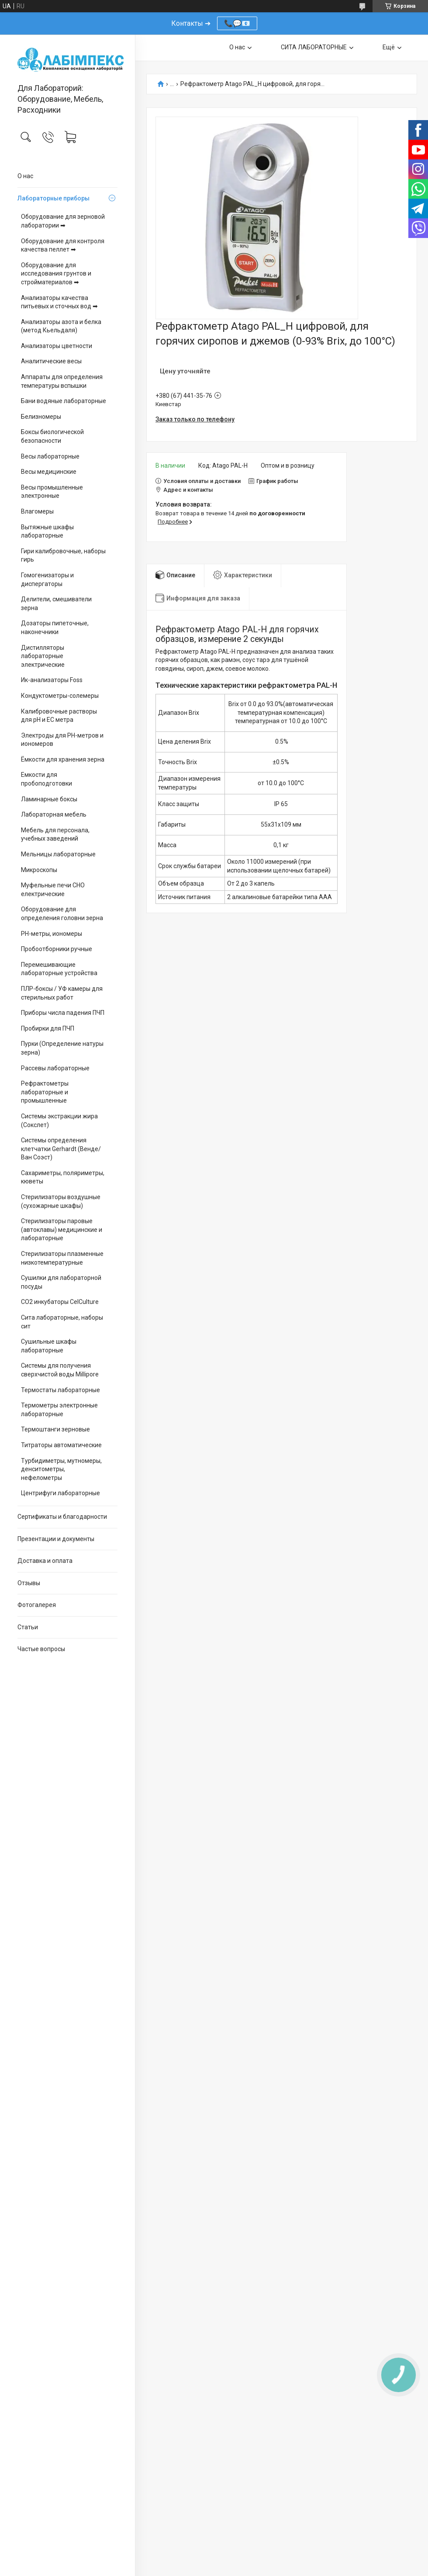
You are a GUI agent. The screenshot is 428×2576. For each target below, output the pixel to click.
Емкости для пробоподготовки (46, 779)
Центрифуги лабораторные (60, 1493)
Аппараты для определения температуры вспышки (62, 381)
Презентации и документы (55, 1538)
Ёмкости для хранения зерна (62, 759)
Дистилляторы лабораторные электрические (43, 656)
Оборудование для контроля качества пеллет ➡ (62, 245)
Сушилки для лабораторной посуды (61, 1282)
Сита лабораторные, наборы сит (62, 1322)
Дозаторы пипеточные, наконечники (55, 627)
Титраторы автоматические (61, 1444)
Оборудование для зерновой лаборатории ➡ (63, 221)
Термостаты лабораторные (60, 1389)
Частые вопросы (41, 1648)
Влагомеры (37, 511)
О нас (25, 175)
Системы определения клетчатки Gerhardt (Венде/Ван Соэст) (61, 1149)
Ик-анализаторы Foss (52, 679)
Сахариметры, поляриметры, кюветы (62, 1177)
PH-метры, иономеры (51, 933)
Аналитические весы (51, 361)
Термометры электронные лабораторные (59, 1409)
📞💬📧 (237, 23)
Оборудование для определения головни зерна (62, 913)
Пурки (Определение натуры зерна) (62, 1048)
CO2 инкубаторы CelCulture (60, 1301)
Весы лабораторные (50, 456)
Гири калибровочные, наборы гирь (63, 555)
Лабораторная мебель (53, 814)
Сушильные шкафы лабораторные (48, 1346)
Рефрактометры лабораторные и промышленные (45, 1092)
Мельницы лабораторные (58, 854)
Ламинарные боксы (49, 799)
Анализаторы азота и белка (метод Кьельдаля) (61, 326)
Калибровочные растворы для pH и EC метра (59, 716)
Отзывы (28, 1582)
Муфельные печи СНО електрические (53, 889)
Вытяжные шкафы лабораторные (47, 531)
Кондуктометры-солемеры (60, 695)
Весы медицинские (48, 471)
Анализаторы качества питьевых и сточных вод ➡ (59, 302)
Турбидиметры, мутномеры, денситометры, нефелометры (61, 1469)
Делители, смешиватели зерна (56, 603)
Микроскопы (39, 869)
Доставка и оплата (44, 1560)
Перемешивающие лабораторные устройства (59, 969)
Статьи (27, 1627)
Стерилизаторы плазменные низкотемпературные (62, 1258)
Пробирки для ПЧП (47, 1028)
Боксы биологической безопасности (52, 436)
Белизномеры (41, 416)
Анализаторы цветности (56, 345)
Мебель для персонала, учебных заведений (55, 834)
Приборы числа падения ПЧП (62, 1012)
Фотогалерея (36, 1604)
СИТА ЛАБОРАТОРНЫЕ (314, 47)
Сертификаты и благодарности (62, 1516)
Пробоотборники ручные (56, 948)
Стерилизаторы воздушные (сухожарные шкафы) (60, 1201)
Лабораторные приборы (53, 198)
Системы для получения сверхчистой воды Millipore (60, 1370)
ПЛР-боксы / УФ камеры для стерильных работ (62, 993)
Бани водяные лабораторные (63, 400)
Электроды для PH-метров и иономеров (62, 740)
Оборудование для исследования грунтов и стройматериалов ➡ (56, 274)
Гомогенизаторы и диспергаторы (47, 579)
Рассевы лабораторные (55, 1068)
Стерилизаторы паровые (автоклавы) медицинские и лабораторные (61, 1229)
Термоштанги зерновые (55, 1429)
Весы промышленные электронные (52, 492)
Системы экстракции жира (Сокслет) (59, 1120)
